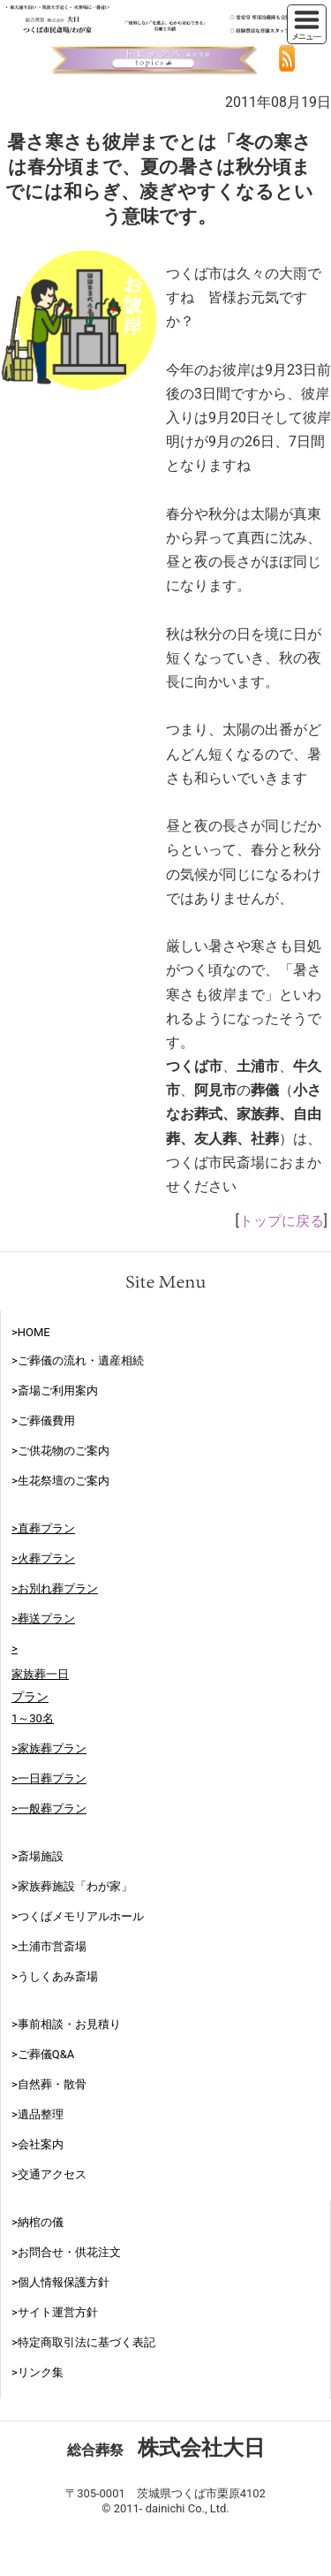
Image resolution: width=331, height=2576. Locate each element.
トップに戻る (281, 1220)
